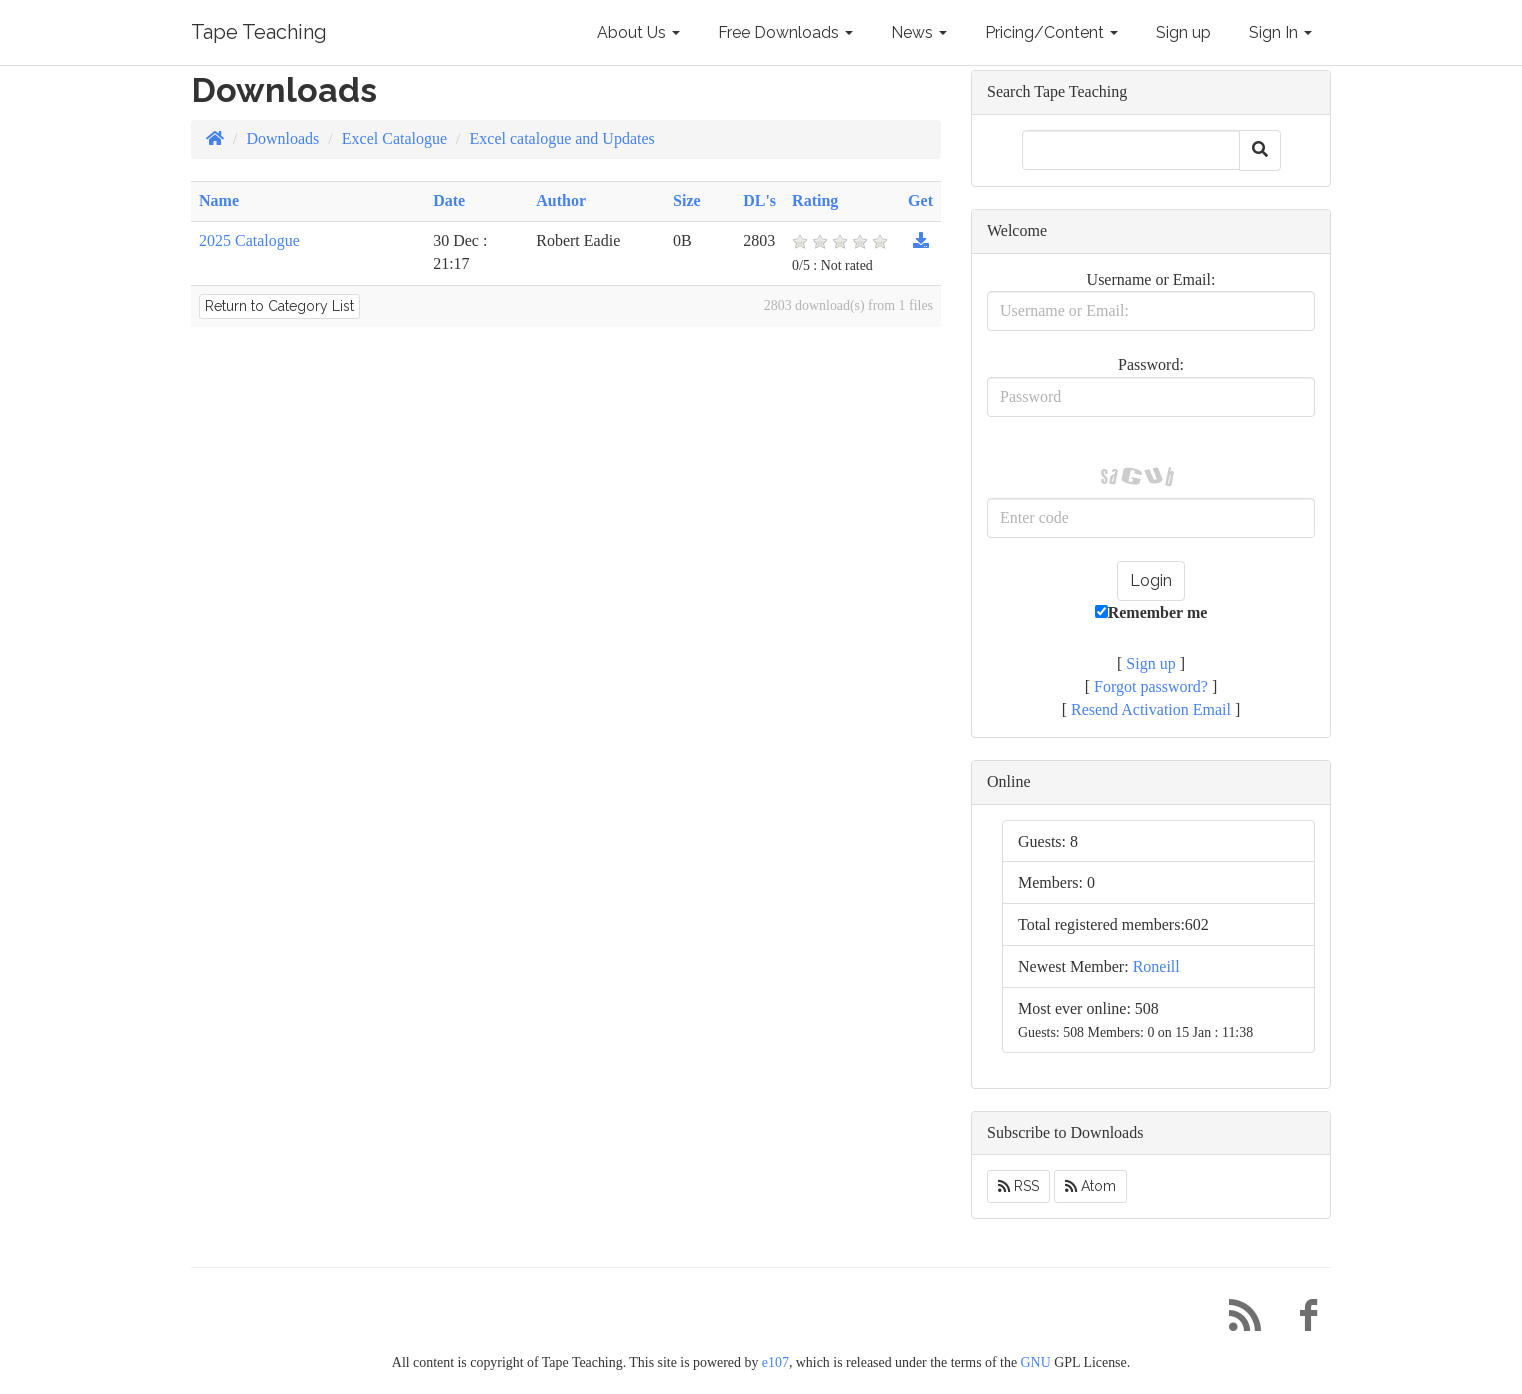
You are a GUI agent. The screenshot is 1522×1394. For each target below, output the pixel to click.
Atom (1090, 1186)
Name (219, 200)
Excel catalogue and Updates (562, 138)
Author (561, 200)
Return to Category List (279, 306)
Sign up (1183, 32)
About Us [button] (638, 32)
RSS (1018, 1186)
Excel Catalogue (394, 138)
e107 (775, 1362)
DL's (759, 200)
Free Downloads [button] (785, 32)
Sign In (1280, 32)
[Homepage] (215, 138)
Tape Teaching (259, 32)
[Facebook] (1301, 1320)
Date (449, 200)
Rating (815, 200)
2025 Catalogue (249, 240)
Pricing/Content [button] (1051, 32)
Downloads (282, 138)
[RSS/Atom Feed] (1237, 1320)
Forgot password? (1151, 686)
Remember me (1151, 612)
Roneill (1156, 966)
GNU (1036, 1362)
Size (687, 200)
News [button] (919, 32)
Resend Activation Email (1151, 709)
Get (920, 200)
